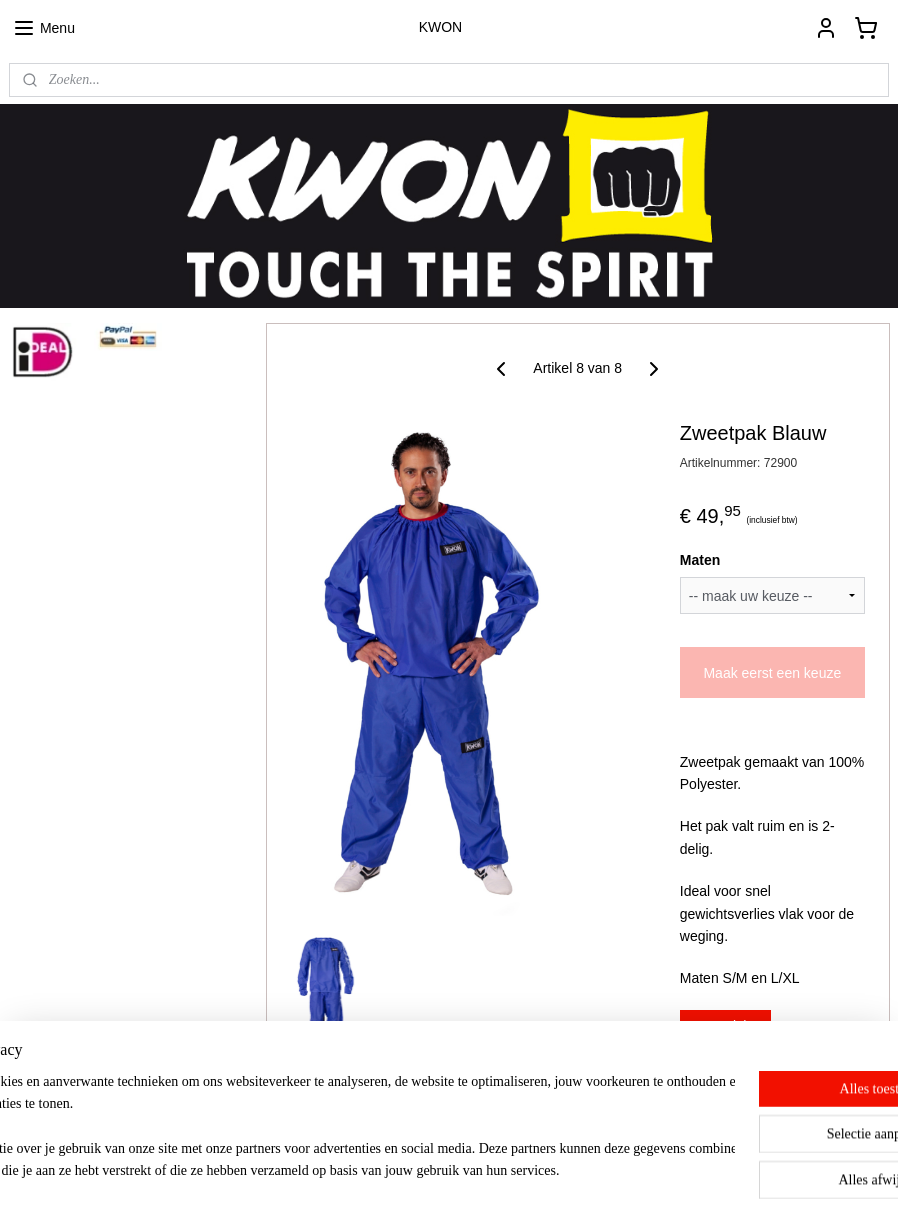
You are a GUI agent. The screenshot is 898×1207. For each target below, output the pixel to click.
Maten (699, 560)
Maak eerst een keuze (772, 673)
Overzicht (724, 1026)
